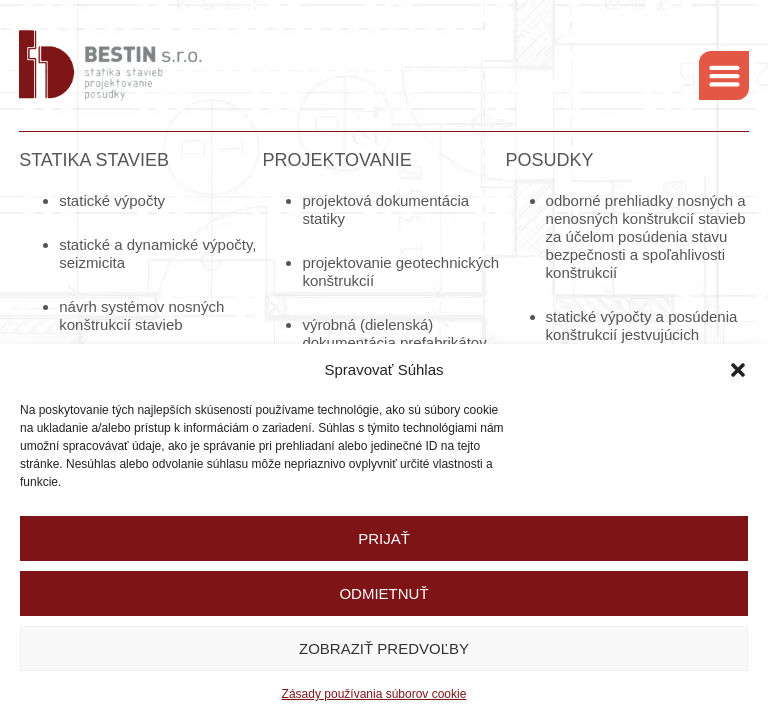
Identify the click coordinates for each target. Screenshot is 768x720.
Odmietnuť (383, 593)
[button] (738, 370)
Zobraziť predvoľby (384, 648)
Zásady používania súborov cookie (374, 694)
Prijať (384, 538)
